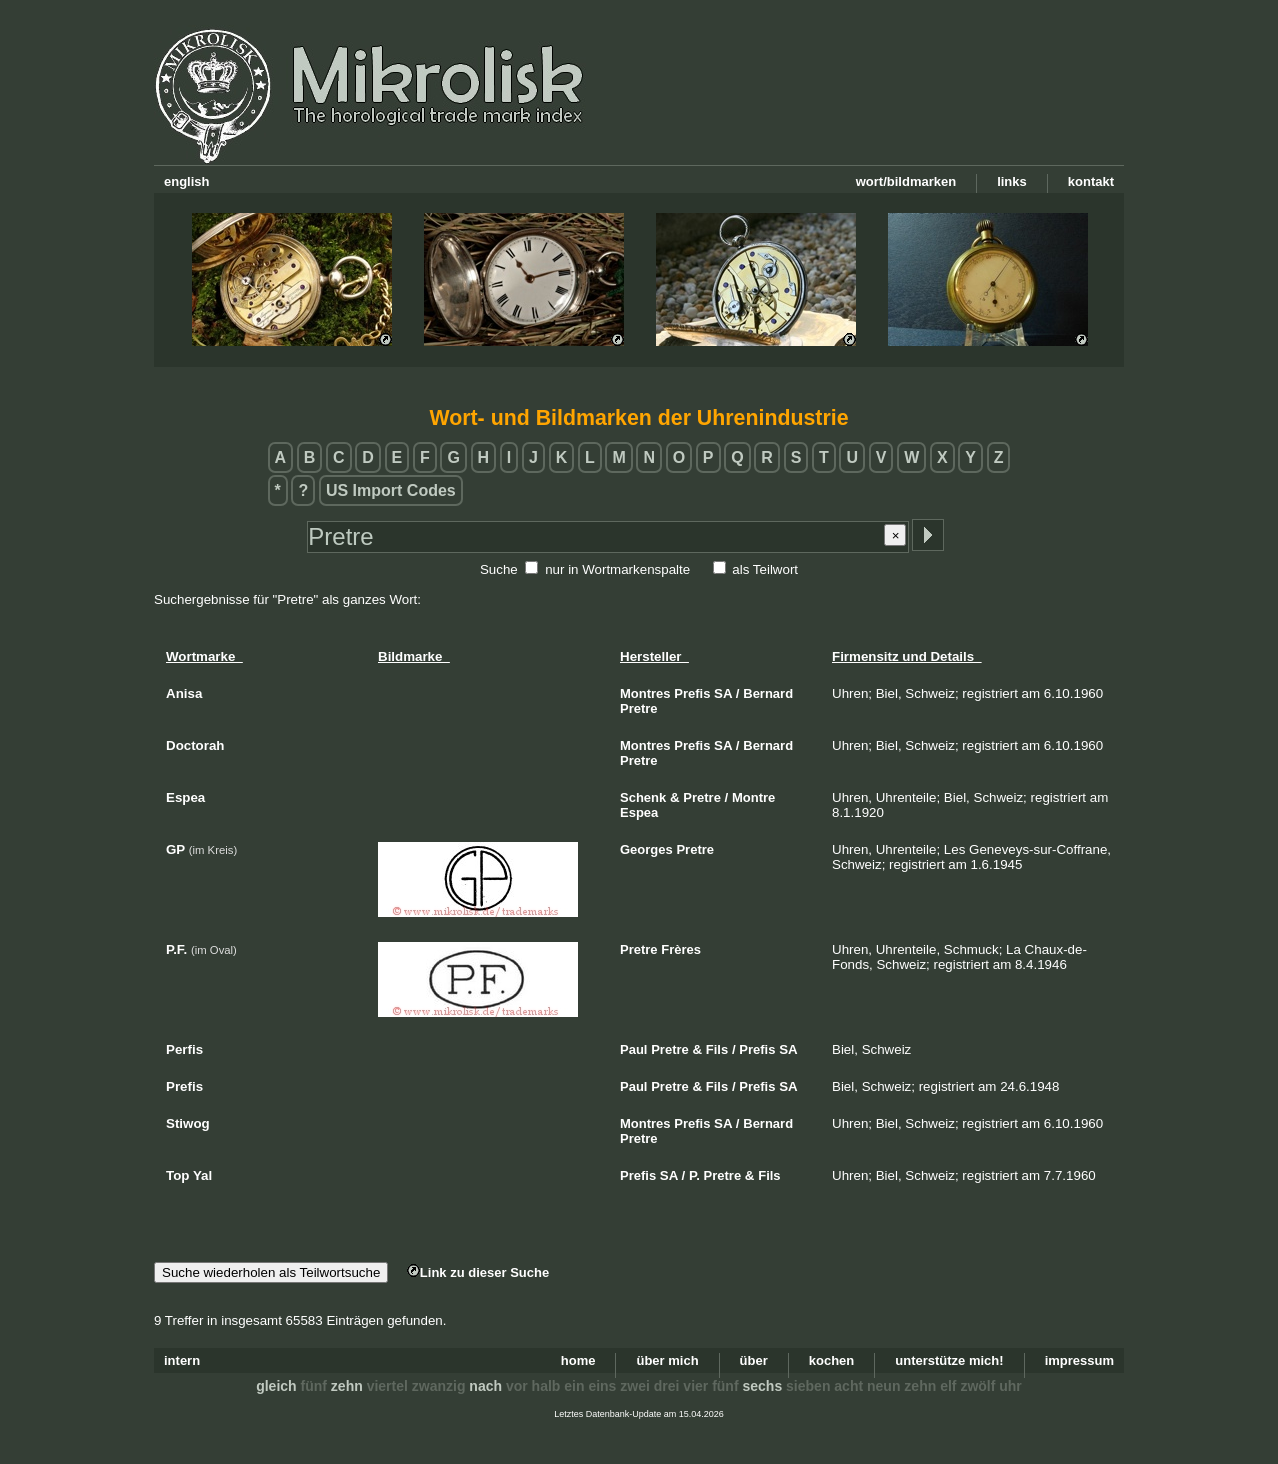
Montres (645, 693)
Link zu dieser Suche (478, 1272)
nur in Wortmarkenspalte (617, 569)
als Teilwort (765, 569)
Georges (646, 849)
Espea (639, 812)
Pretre (639, 708)
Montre (753, 797)
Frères (681, 949)
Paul (633, 1049)
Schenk (643, 797)
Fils (717, 1049)
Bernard (768, 693)
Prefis (692, 693)
